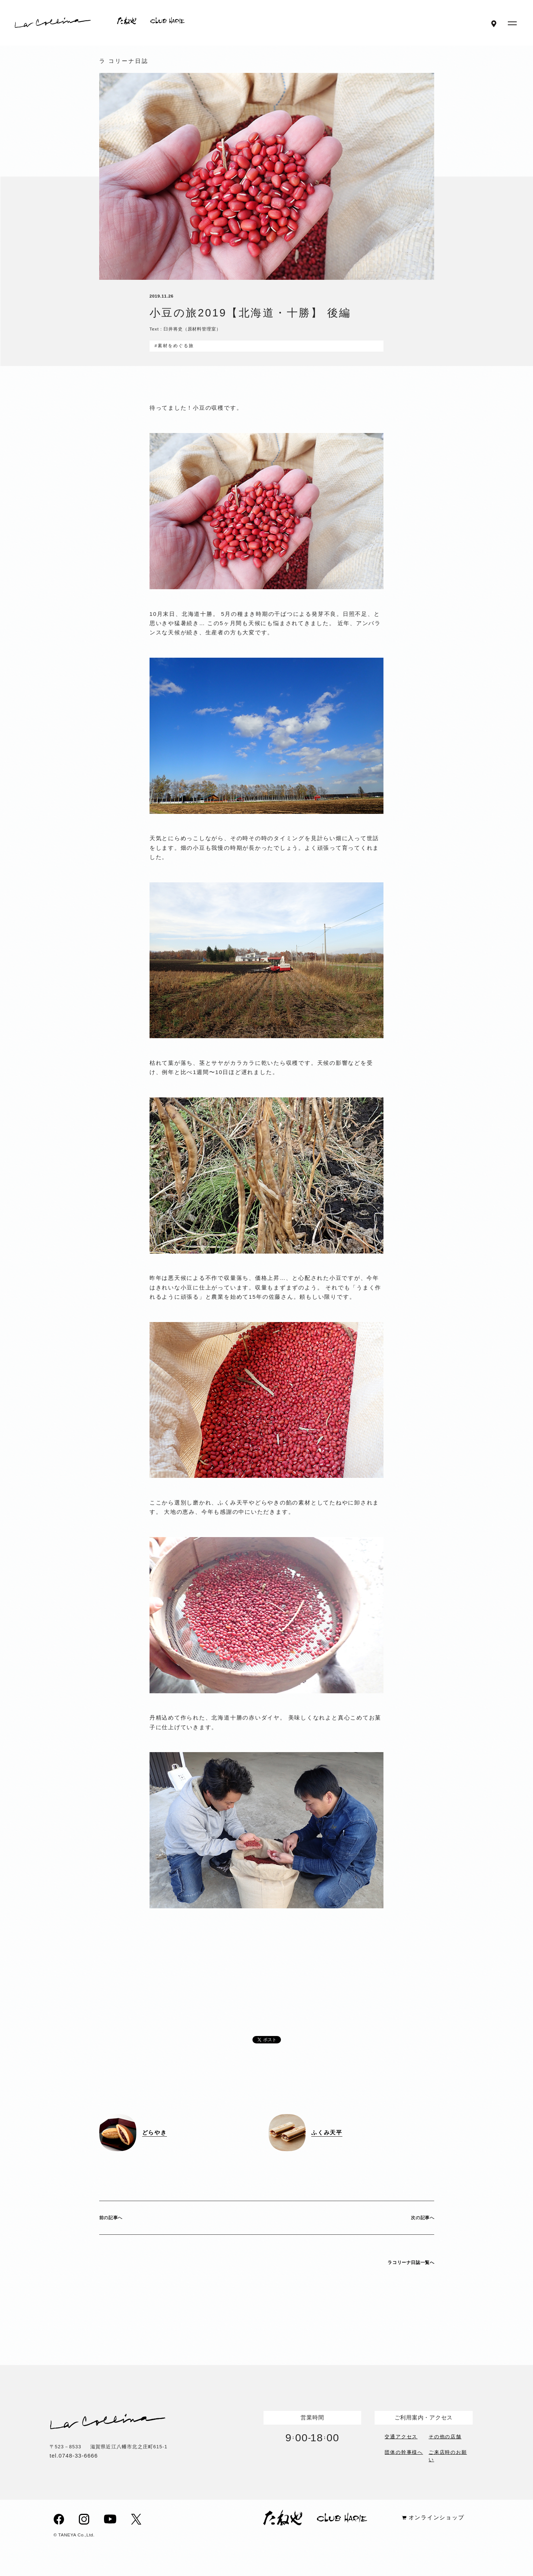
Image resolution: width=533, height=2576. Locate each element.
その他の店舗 (445, 2436)
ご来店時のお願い (448, 2455)
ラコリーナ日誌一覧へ (411, 2262)
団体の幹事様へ (404, 2452)
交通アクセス (401, 2436)
